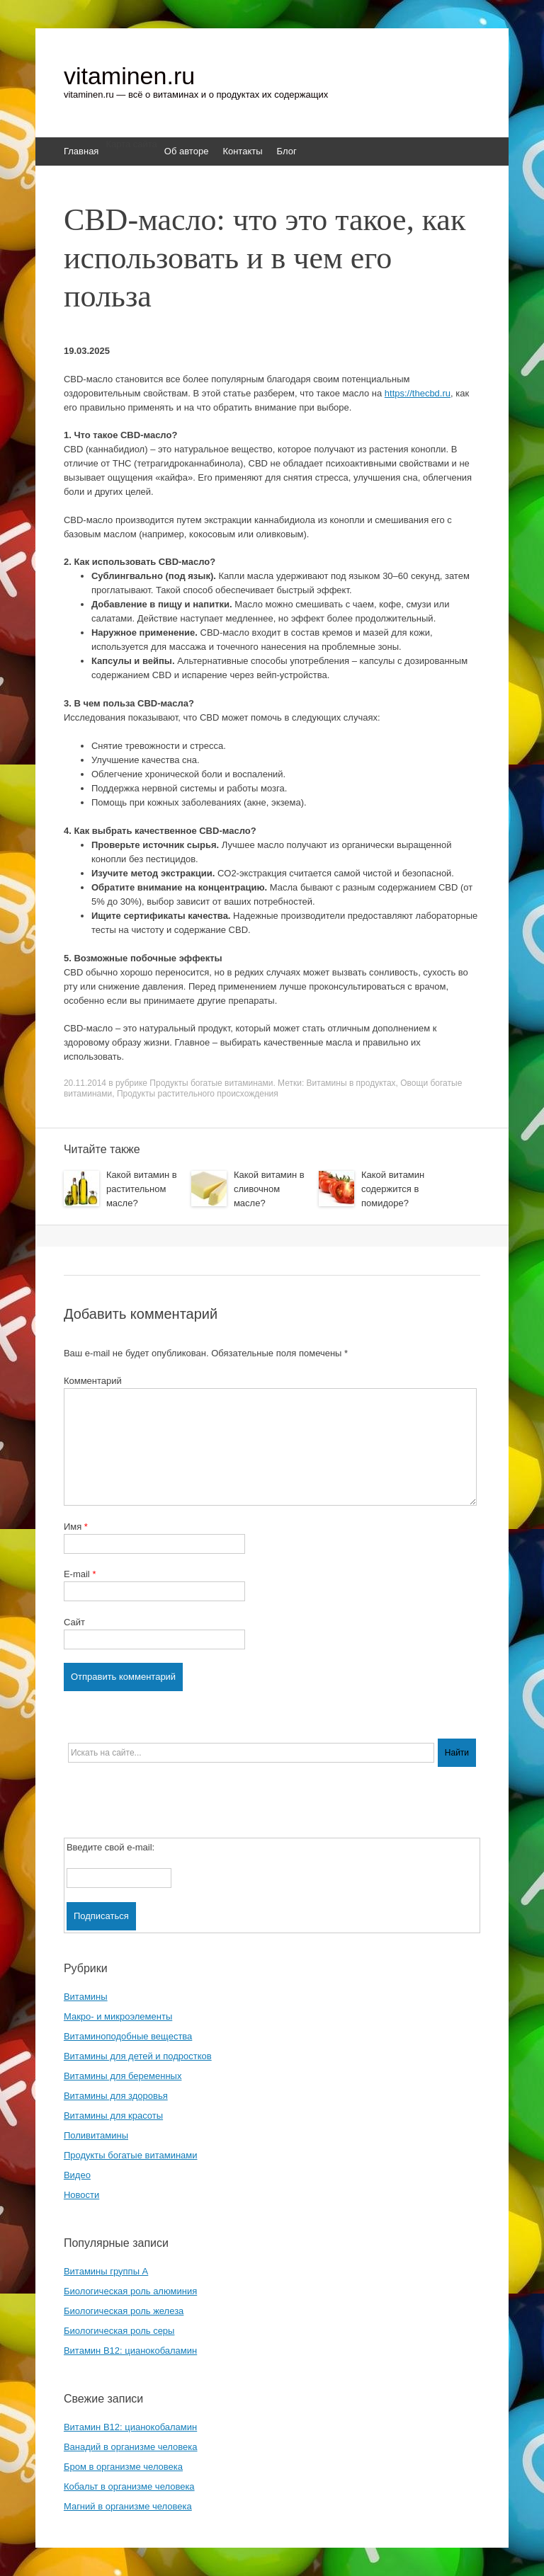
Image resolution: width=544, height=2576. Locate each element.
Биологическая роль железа (123, 2311)
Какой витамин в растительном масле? (141, 1188)
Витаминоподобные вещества (128, 2036)
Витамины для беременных (123, 2076)
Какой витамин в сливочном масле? (269, 1188)
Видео (77, 2175)
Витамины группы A (106, 2271)
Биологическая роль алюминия (130, 2291)
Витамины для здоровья (116, 2095)
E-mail (80, 1574)
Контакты (242, 151)
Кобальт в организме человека (129, 2486)
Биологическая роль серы (119, 2330)
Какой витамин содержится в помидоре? (392, 1188)
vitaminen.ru (129, 76)
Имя (76, 1526)
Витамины (86, 1996)
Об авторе (186, 151)
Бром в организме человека (123, 2466)
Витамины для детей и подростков (138, 2056)
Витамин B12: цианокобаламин (130, 2350)
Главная (81, 151)
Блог (287, 151)
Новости (81, 2194)
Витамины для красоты (113, 2115)
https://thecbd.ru (417, 393)
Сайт (74, 1622)
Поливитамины (96, 2135)
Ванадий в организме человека (131, 2447)
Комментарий (93, 1380)
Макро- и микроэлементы (118, 2016)
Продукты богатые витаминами (211, 1083)
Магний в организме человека (128, 2506)
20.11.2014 (85, 1083)
